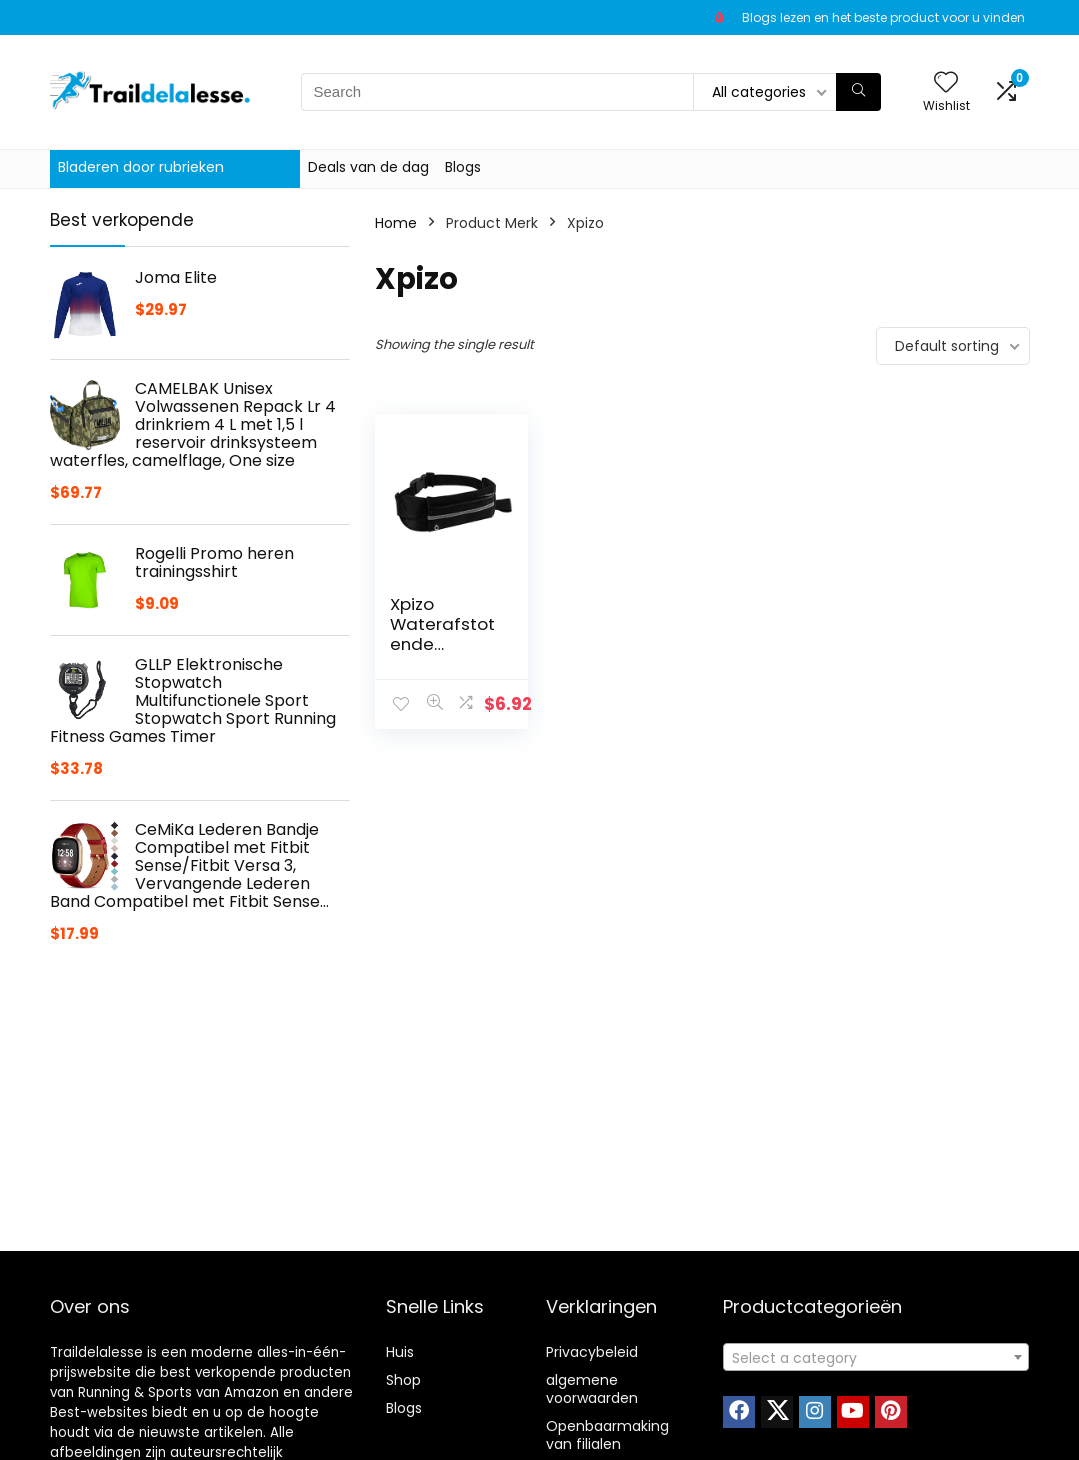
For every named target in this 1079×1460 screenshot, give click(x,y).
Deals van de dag (368, 167)
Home (396, 223)
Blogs (463, 167)
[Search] (858, 92)
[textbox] (876, 1358)
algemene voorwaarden (592, 1389)
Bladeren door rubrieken (141, 167)
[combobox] (876, 1357)
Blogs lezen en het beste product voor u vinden (883, 17)
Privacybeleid (592, 1352)
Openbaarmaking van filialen (607, 1435)
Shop (403, 1380)
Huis (400, 1352)
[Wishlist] (946, 83)
